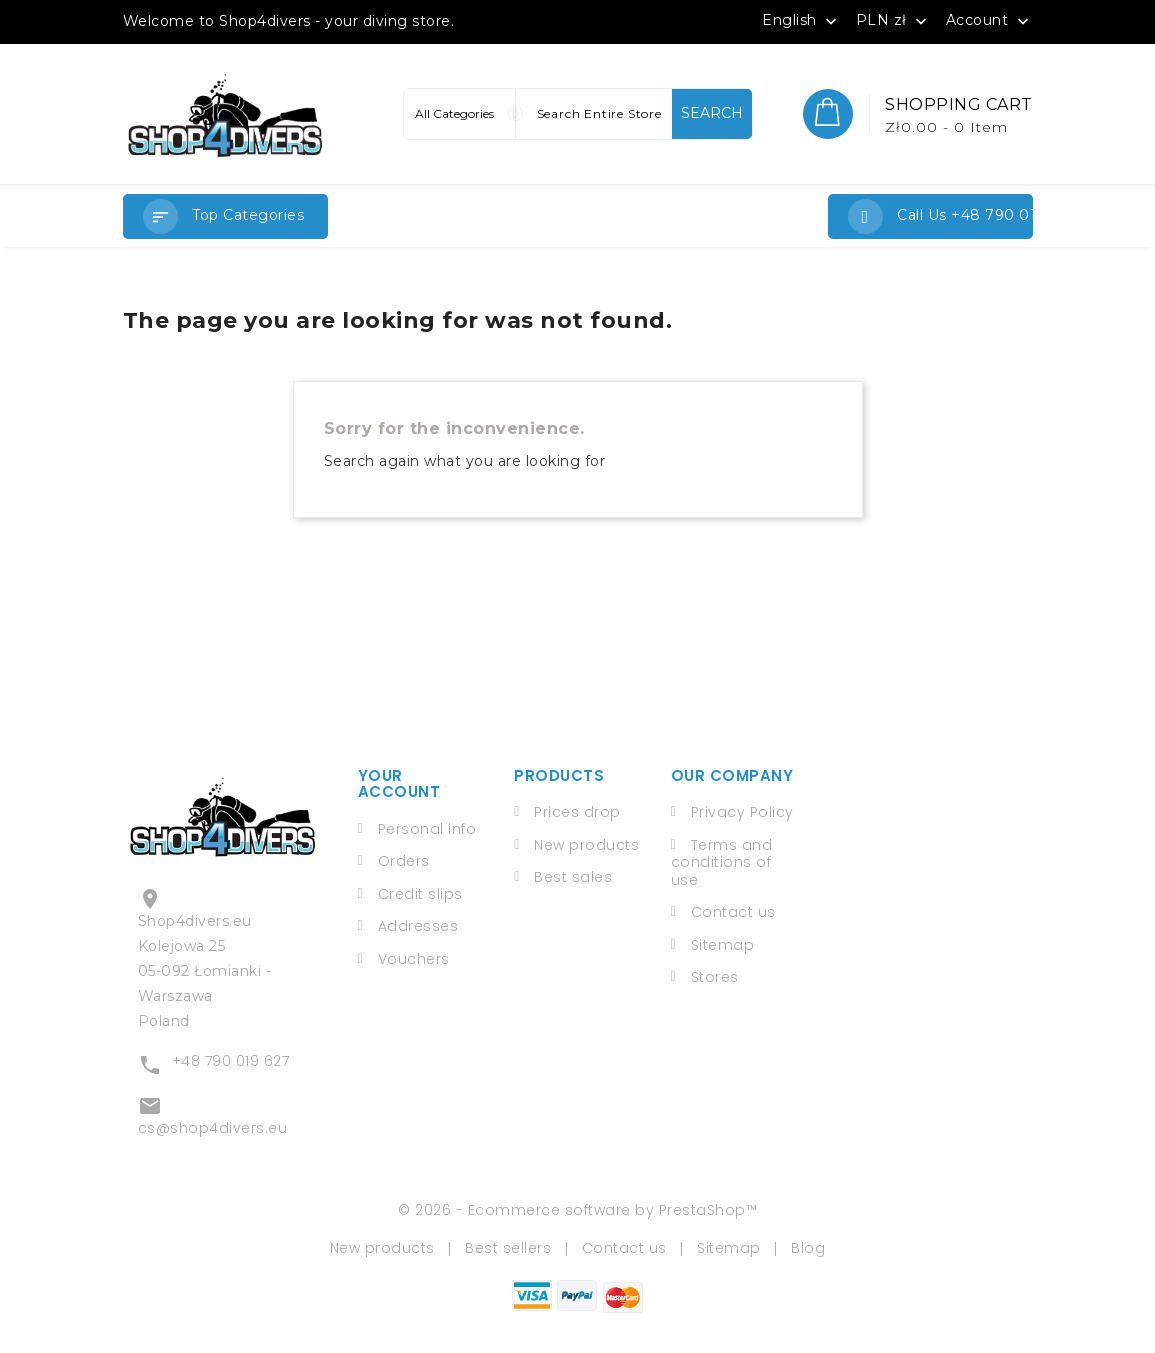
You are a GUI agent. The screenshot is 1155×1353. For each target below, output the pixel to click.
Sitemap (723, 945)
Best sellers (508, 1248)
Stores (715, 977)
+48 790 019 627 (231, 1061)
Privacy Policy (742, 812)
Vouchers (414, 959)
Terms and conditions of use (722, 862)
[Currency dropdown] (894, 20)
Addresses (418, 926)
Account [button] (989, 21)
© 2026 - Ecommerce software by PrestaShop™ (577, 1210)
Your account (399, 784)
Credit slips (420, 894)
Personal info (427, 829)
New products (586, 845)
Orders (404, 861)
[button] (225, 216)
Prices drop (577, 812)
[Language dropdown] (801, 20)
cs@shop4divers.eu (213, 1128)
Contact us (733, 912)
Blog (808, 1248)
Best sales (573, 877)
